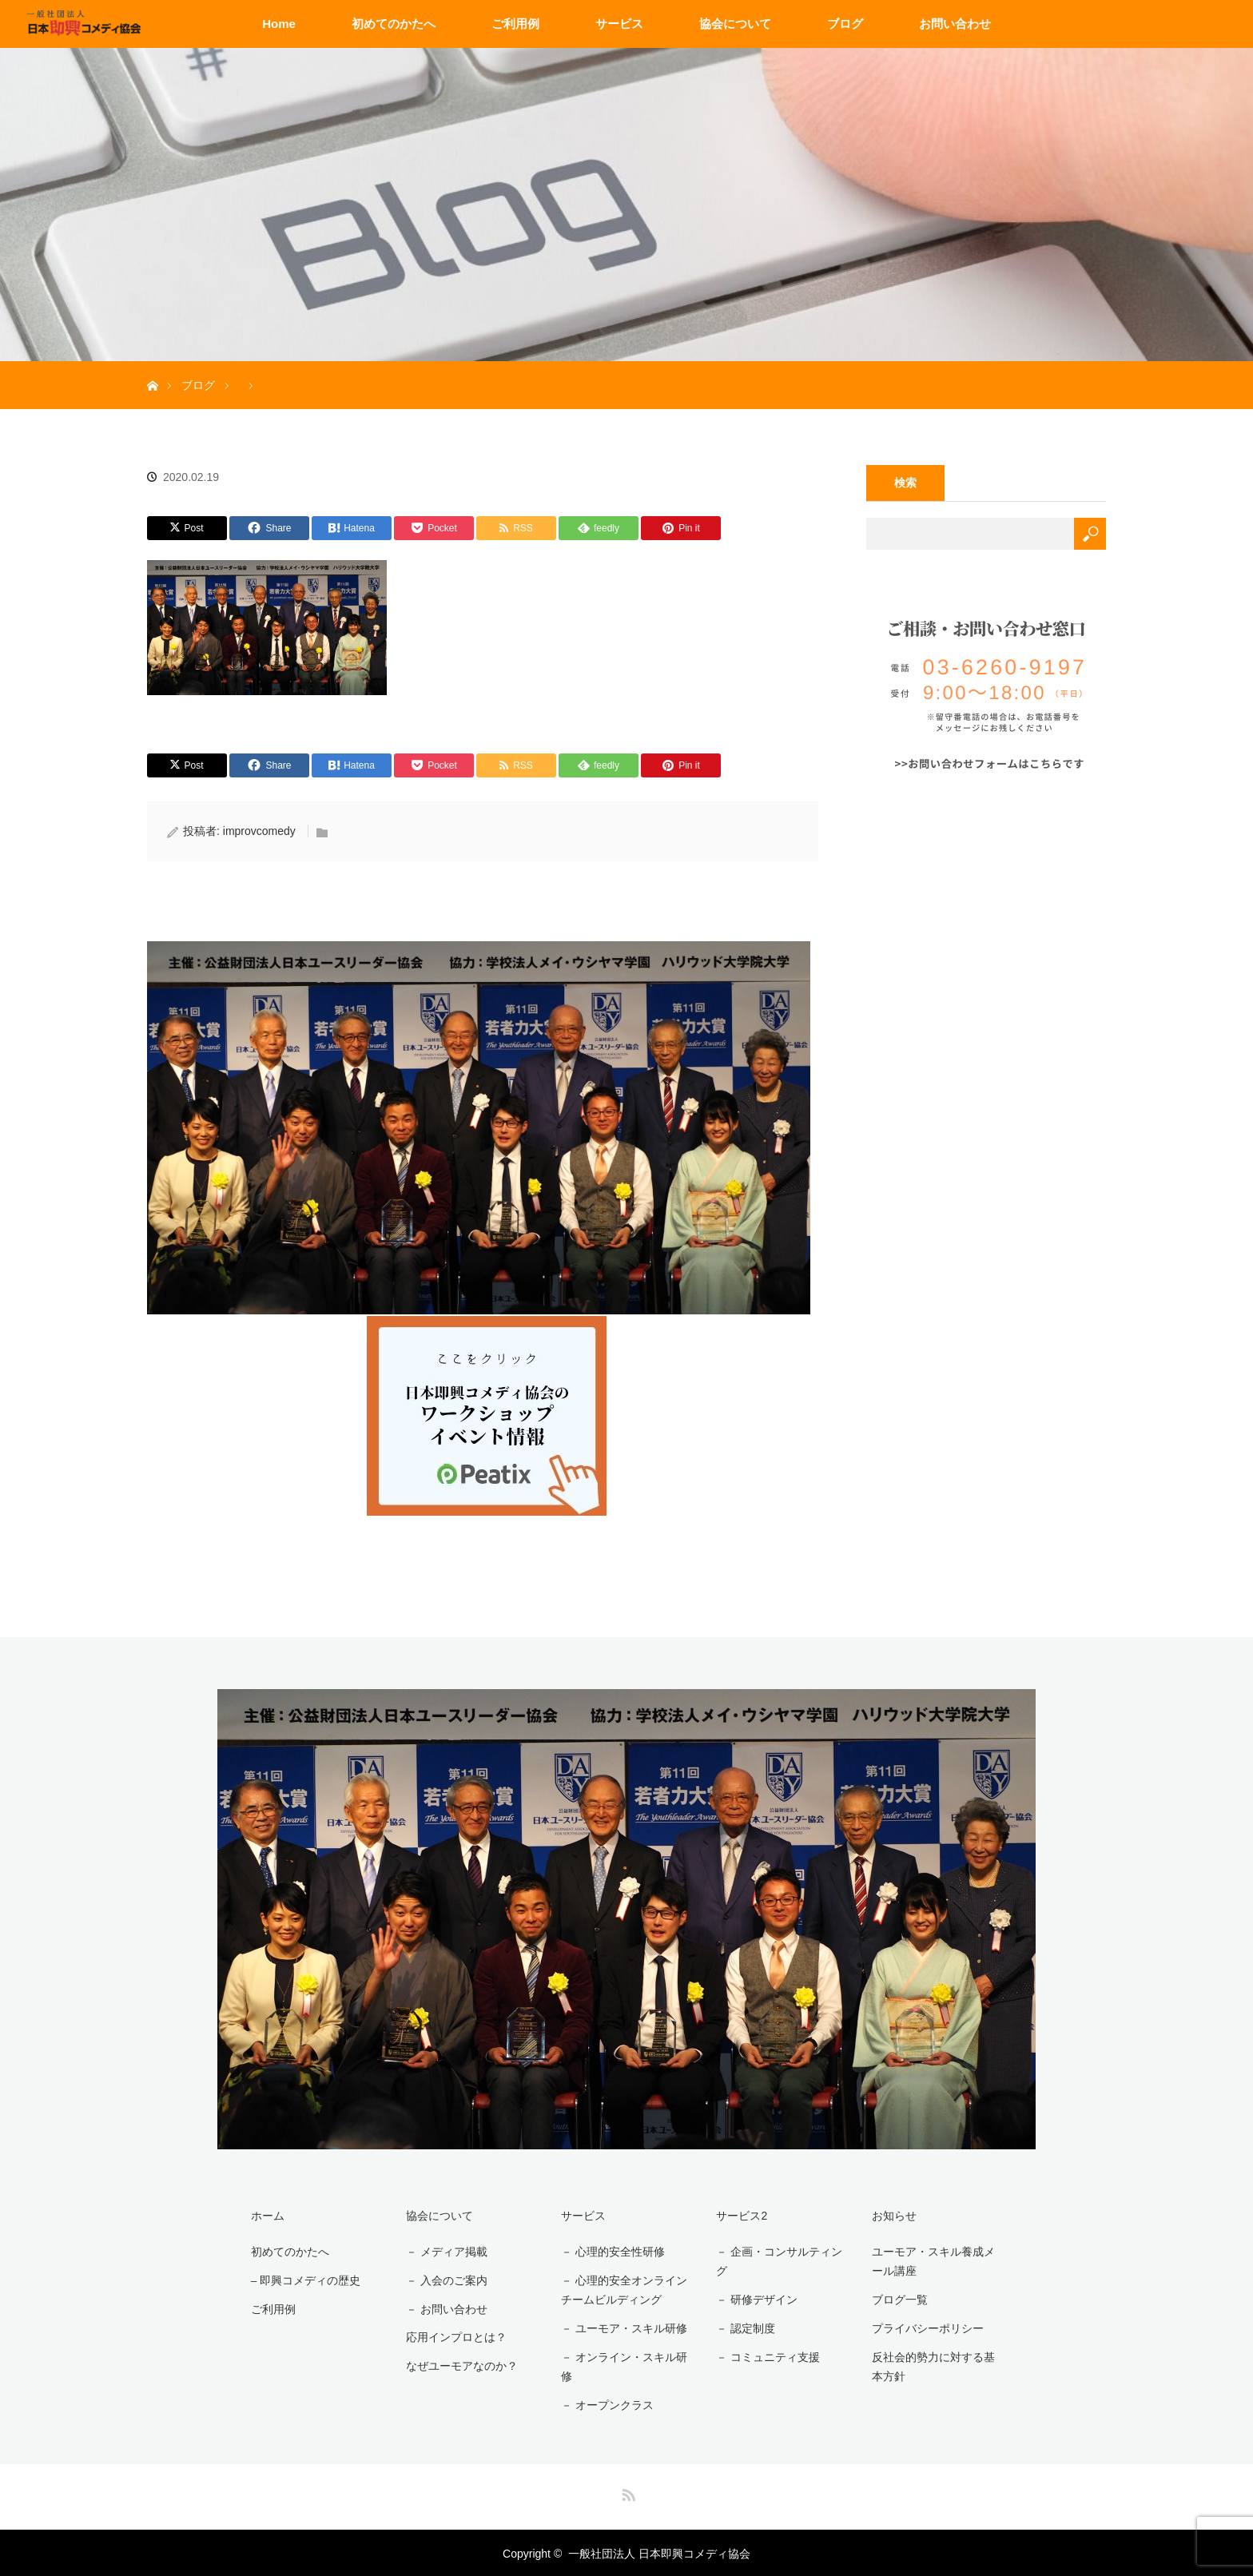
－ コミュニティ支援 (765, 2355)
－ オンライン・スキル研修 (622, 2365)
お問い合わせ (955, 23)
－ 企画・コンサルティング (777, 2261)
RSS (626, 2490)
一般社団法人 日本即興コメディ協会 (659, 2552)
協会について (735, 23)
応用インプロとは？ (454, 2335)
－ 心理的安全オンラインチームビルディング (622, 2289)
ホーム (265, 2214)
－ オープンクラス (605, 2404)
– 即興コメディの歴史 (304, 2279)
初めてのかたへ (394, 23)
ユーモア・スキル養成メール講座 (936, 2261)
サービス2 (739, 2214)
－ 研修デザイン (754, 2299)
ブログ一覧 (897, 2299)
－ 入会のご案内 (444, 2279)
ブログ (845, 23)
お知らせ (891, 2214)
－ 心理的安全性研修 (610, 2251)
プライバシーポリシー (925, 2327)
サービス (619, 23)
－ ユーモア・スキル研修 (622, 2327)
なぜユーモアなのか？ (459, 2363)
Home (279, 23)
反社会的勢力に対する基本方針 (936, 2365)
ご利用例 (515, 23)
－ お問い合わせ (444, 2307)
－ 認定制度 (743, 2327)
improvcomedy (259, 831)
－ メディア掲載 (444, 2251)
